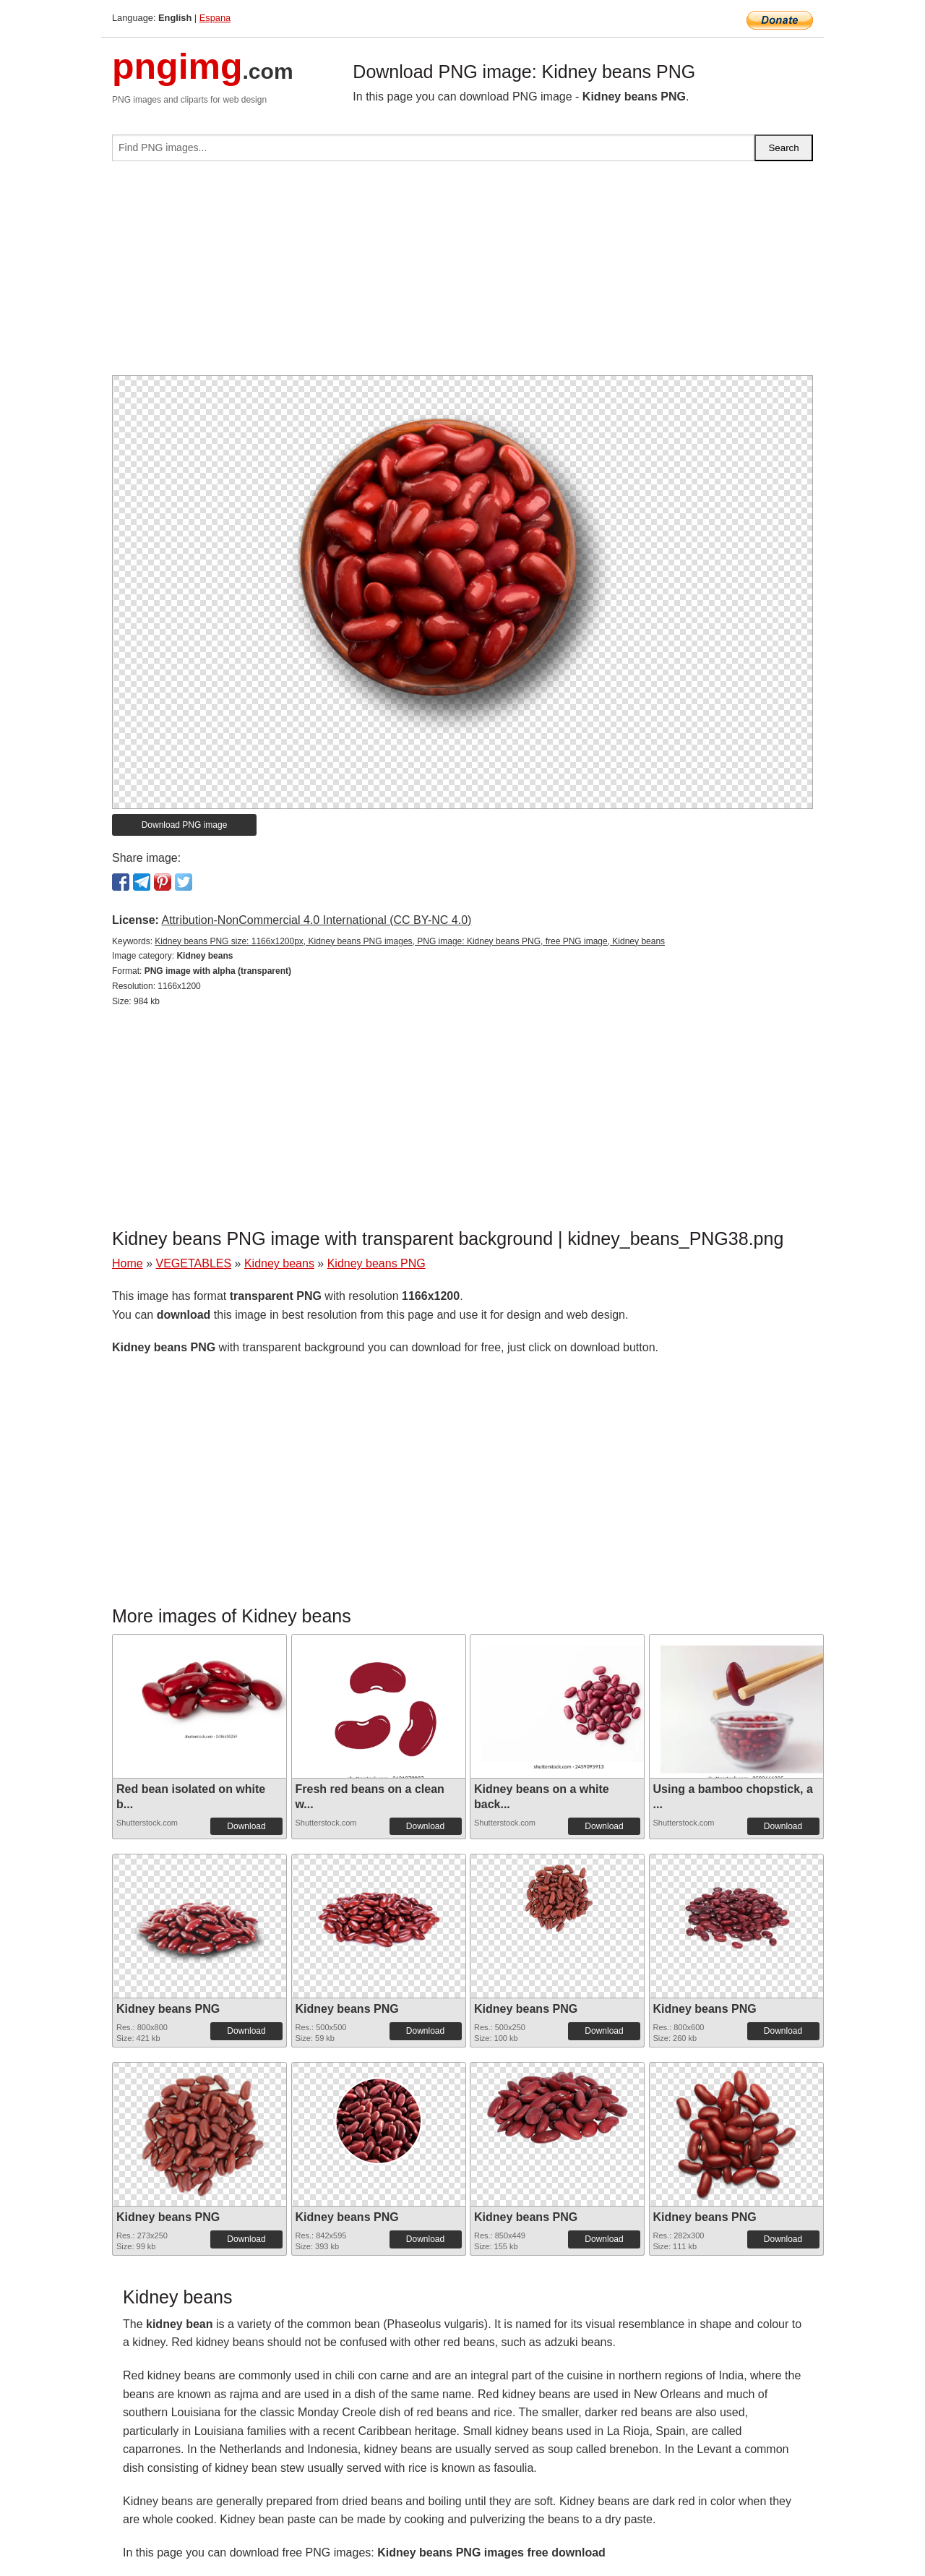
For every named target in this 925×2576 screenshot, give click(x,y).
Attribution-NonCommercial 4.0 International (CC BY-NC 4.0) (316, 920)
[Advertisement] (462, 274)
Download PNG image (185, 825)
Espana (215, 17)
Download (246, 1826)
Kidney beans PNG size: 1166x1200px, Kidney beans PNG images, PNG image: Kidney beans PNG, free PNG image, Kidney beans (410, 941)
